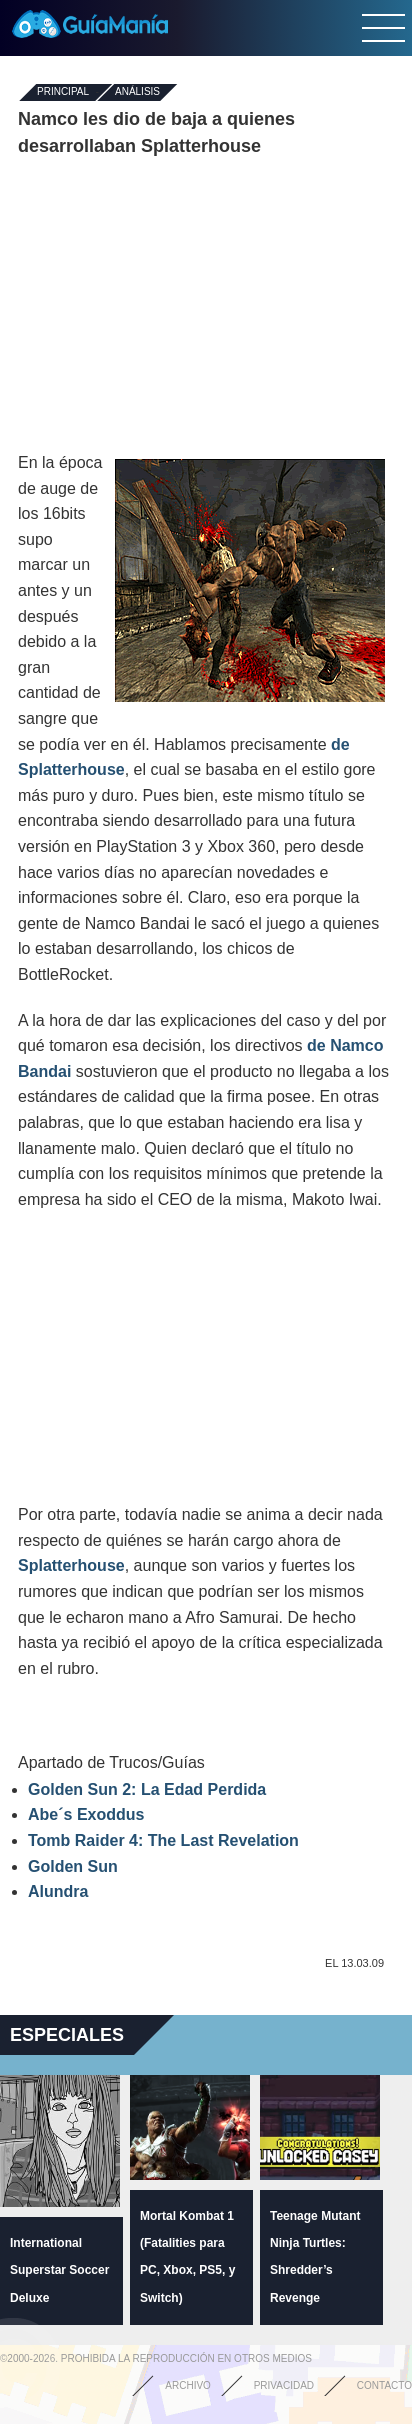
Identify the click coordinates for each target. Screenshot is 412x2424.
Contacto (384, 2385)
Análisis (137, 92)
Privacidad (284, 2385)
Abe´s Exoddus (86, 1814)
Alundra (58, 1891)
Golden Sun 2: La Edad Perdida (147, 1789)
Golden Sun (73, 1866)
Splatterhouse (71, 1565)
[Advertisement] (206, 305)
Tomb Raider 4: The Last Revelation (163, 1840)
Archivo (188, 2385)
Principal (63, 92)
